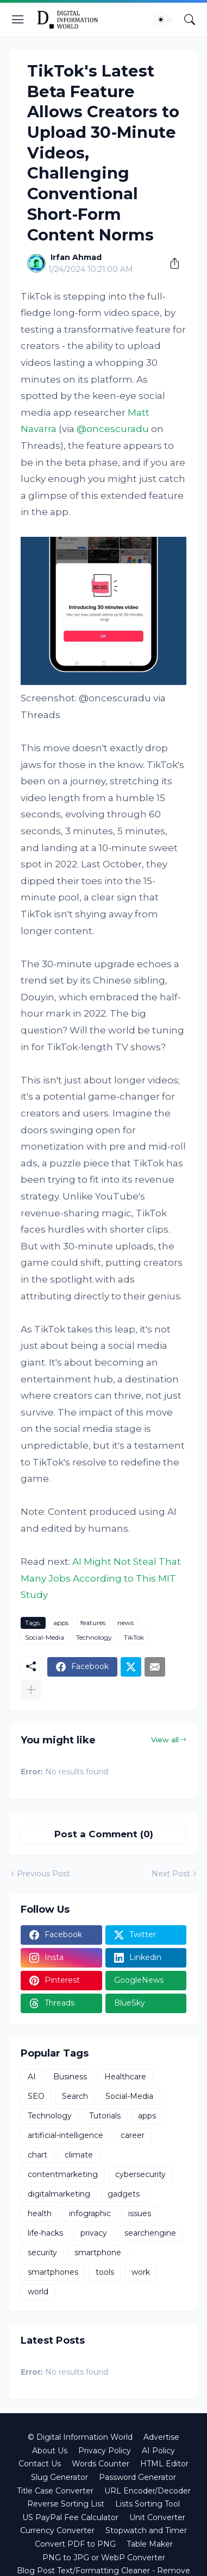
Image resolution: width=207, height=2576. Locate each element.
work (140, 2272)
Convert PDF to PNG (75, 2544)
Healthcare (125, 2077)
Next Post (171, 1874)
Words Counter (100, 2464)
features (92, 1623)
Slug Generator (59, 2477)
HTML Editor (164, 2464)
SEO (36, 2096)
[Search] (189, 19)
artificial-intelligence (65, 2135)
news (125, 1623)
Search (75, 2096)
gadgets (124, 2194)
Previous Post (43, 1874)
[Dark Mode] (164, 19)
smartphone (97, 2252)
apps (60, 1623)
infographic (90, 2213)
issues (139, 2213)
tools (105, 2272)
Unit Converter (157, 2517)
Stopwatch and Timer (146, 2530)
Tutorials (105, 2116)
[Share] (170, 263)
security (42, 2252)
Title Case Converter (55, 2491)
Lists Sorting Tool (147, 2504)
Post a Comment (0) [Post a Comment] (103, 1834)
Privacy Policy (104, 2451)
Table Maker (150, 2544)
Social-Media (44, 1637)
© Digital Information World (80, 2437)
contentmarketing (63, 2174)
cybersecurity (140, 2174)
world (38, 2291)
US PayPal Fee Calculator (70, 2517)
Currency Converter (57, 2530)
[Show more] (31, 1689)
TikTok (134, 1637)
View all (165, 1739)
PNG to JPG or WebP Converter (103, 2557)
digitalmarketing (59, 2194)
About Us (49, 2451)
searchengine (150, 2233)
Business (70, 2077)
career (133, 2135)
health (40, 2213)
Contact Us (39, 2464)
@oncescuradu (113, 428)
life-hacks (45, 2233)
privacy (93, 2233)
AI (32, 2077)
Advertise (161, 2437)
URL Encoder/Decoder (147, 2491)
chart (37, 2155)
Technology (94, 1637)
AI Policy (158, 2451)
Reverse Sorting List (65, 2504)
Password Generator (137, 2477)
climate (79, 2155)
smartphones (53, 2272)
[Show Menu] (18, 19)
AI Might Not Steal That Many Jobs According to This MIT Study (101, 1578)
